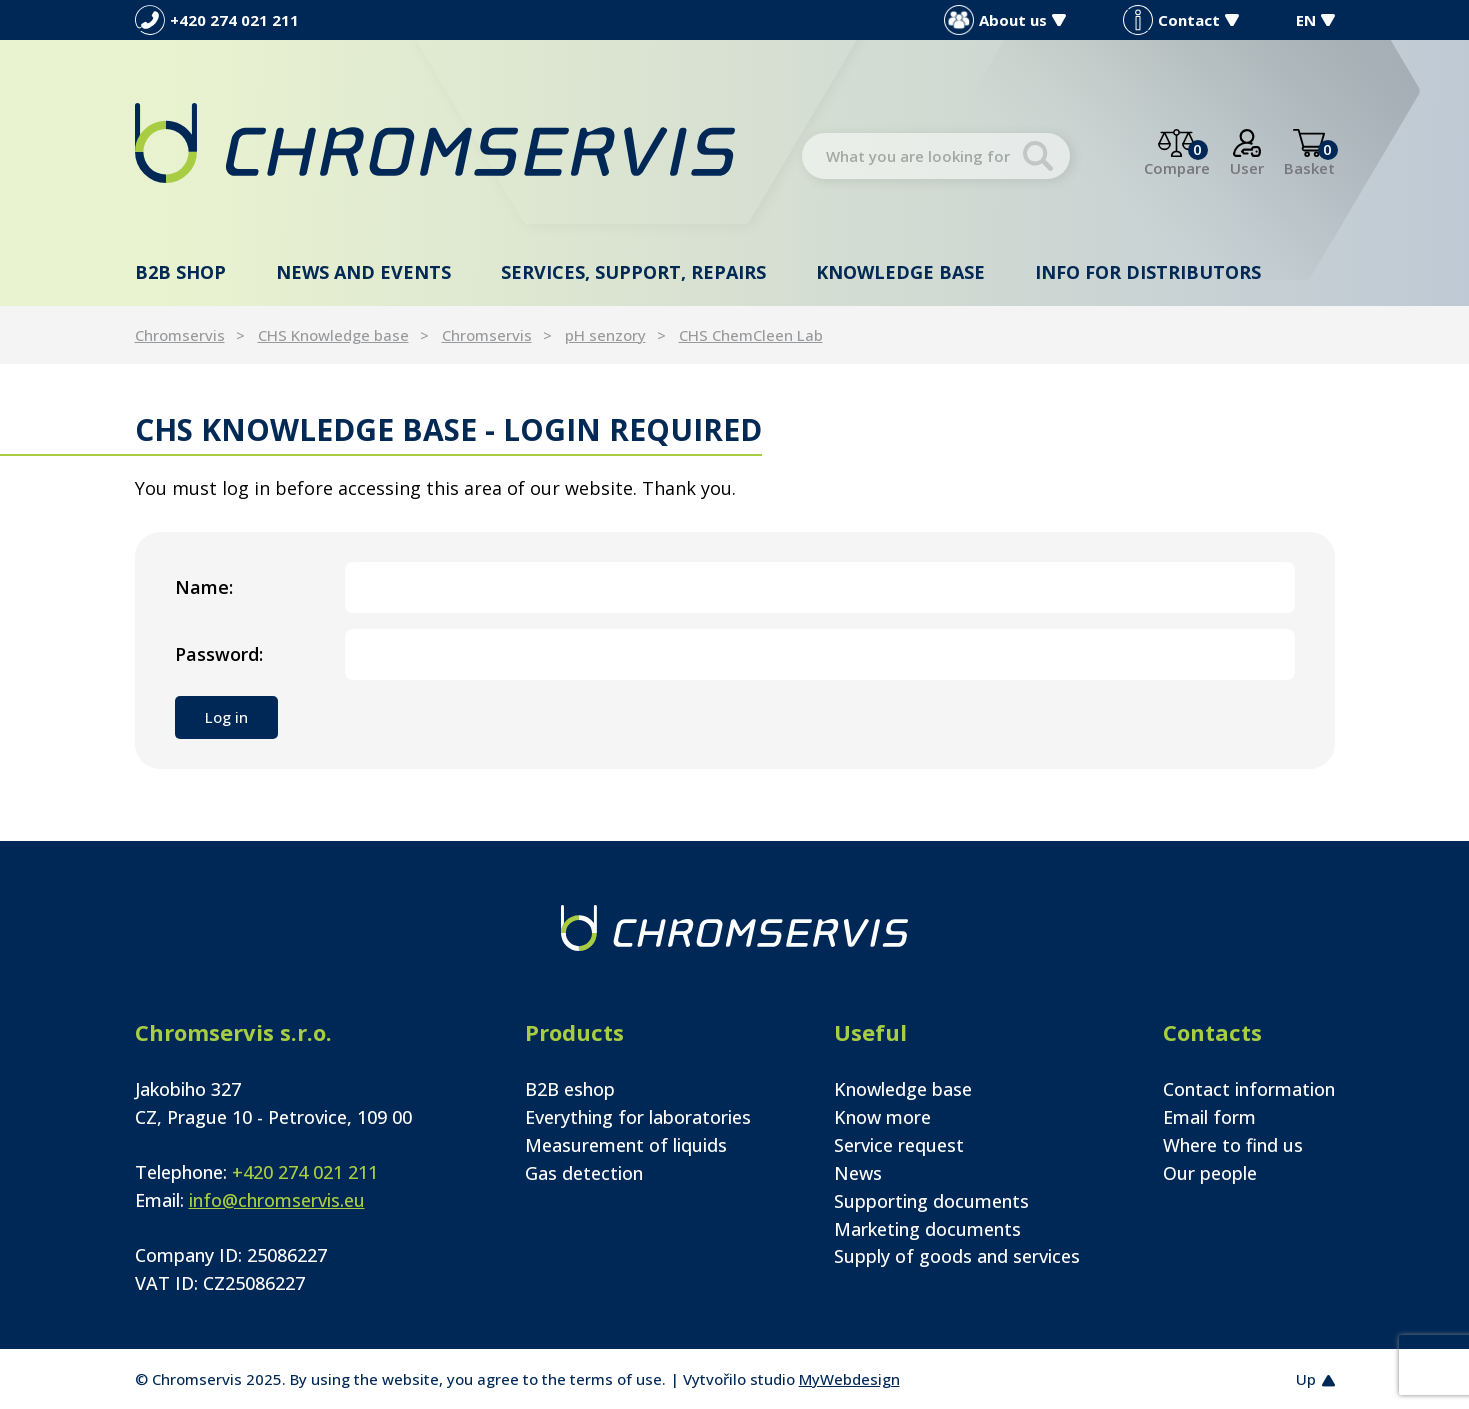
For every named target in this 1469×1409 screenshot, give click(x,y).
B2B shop (180, 272)
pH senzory (605, 335)
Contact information (1249, 1089)
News (858, 1173)
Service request (899, 1145)
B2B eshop (570, 1089)
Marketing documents (927, 1229)
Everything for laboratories (638, 1117)
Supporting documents (931, 1201)
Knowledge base (900, 272)
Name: (204, 587)
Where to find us (1233, 1145)
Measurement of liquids (626, 1145)
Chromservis (180, 335)
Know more (882, 1117)
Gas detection (584, 1173)
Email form (1209, 1117)
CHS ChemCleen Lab (751, 335)
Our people (1210, 1173)
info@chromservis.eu (277, 1200)
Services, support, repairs (633, 272)
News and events (363, 272)
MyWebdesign (849, 1379)
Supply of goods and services (957, 1256)
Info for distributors (1148, 272)
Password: (219, 654)
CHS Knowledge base (333, 335)
